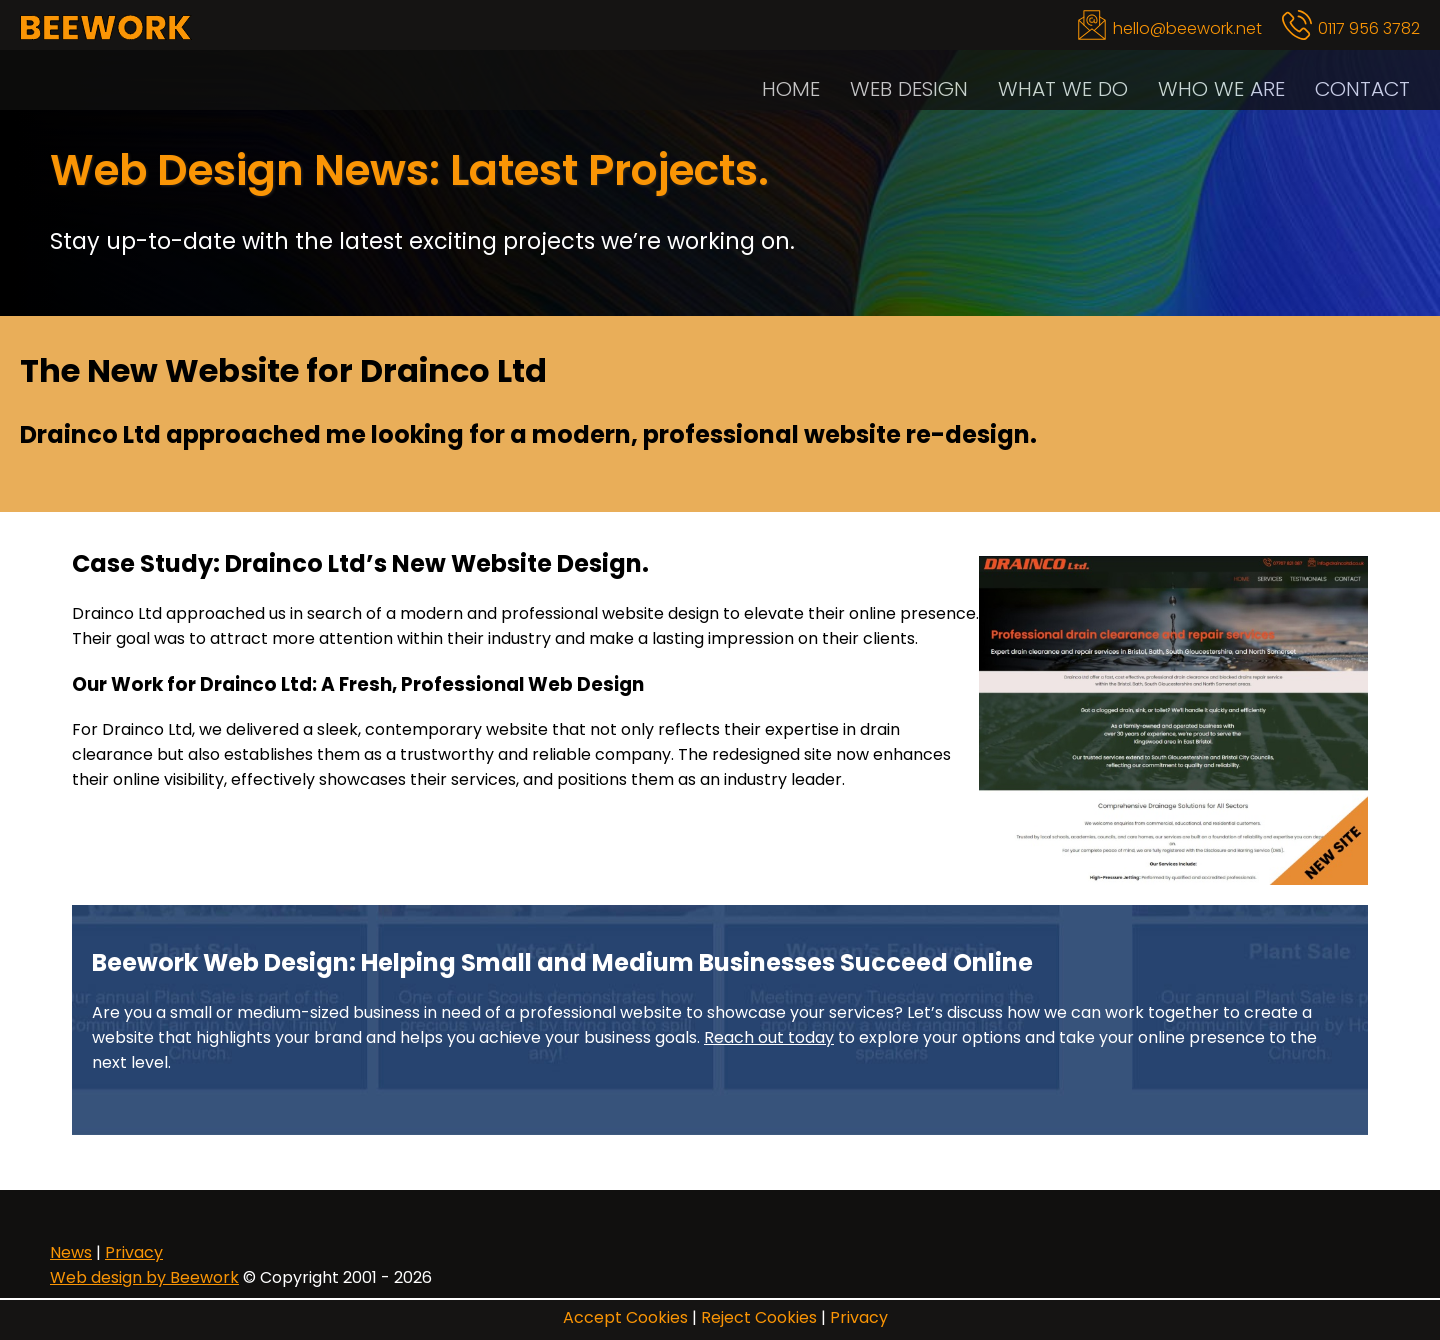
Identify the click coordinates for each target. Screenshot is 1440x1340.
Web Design (909, 88)
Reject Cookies (759, 1317)
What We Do (1063, 88)
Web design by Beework (144, 1277)
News (71, 1252)
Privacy (859, 1317)
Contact (1362, 88)
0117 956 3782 (1369, 28)
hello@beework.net (1187, 28)
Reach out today (769, 1037)
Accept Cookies (625, 1317)
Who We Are (1221, 88)
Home (791, 88)
